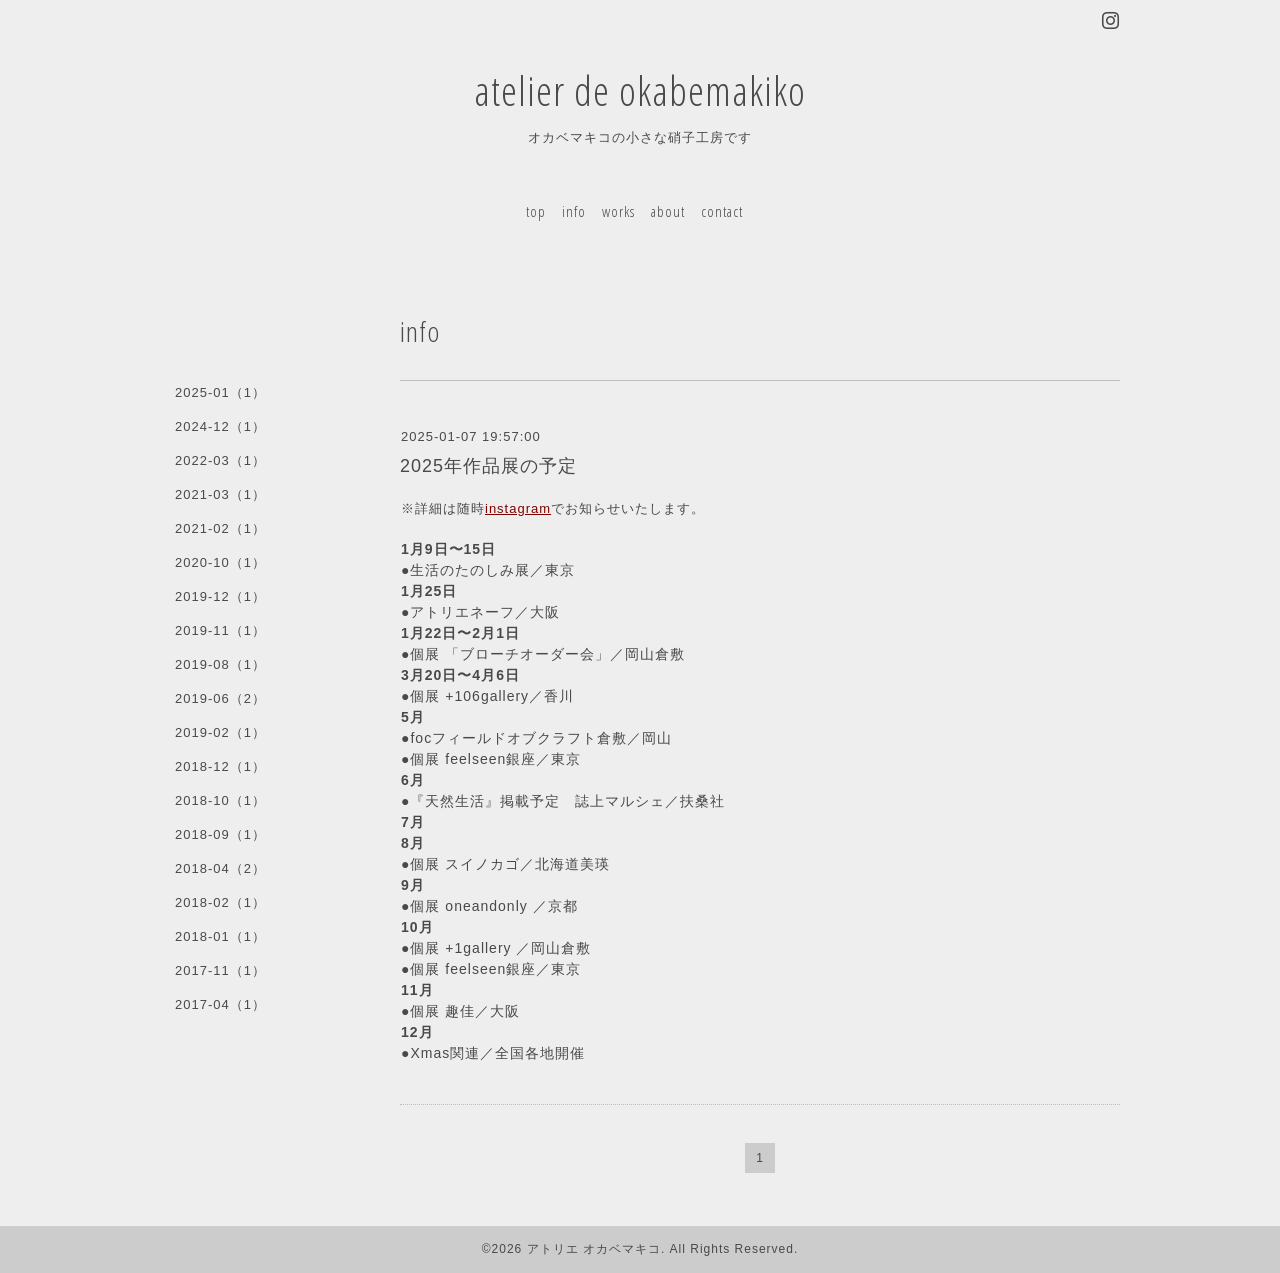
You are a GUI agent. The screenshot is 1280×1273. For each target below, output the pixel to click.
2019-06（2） (220, 698)
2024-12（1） (220, 426)
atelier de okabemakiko (640, 90)
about (668, 211)
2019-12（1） (220, 596)
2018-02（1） (220, 902)
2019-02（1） (220, 732)
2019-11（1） (220, 630)
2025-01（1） (220, 392)
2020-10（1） (220, 562)
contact (722, 211)
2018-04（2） (220, 868)
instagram (518, 508)
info (574, 211)
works (618, 211)
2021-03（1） (220, 494)
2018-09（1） (220, 834)
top (536, 211)
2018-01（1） (220, 936)
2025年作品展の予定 (488, 466)
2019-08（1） (220, 664)
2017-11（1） (220, 970)
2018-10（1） (220, 800)
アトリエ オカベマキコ (594, 1249)
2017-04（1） (220, 1004)
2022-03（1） (220, 460)
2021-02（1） (220, 528)
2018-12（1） (220, 766)
